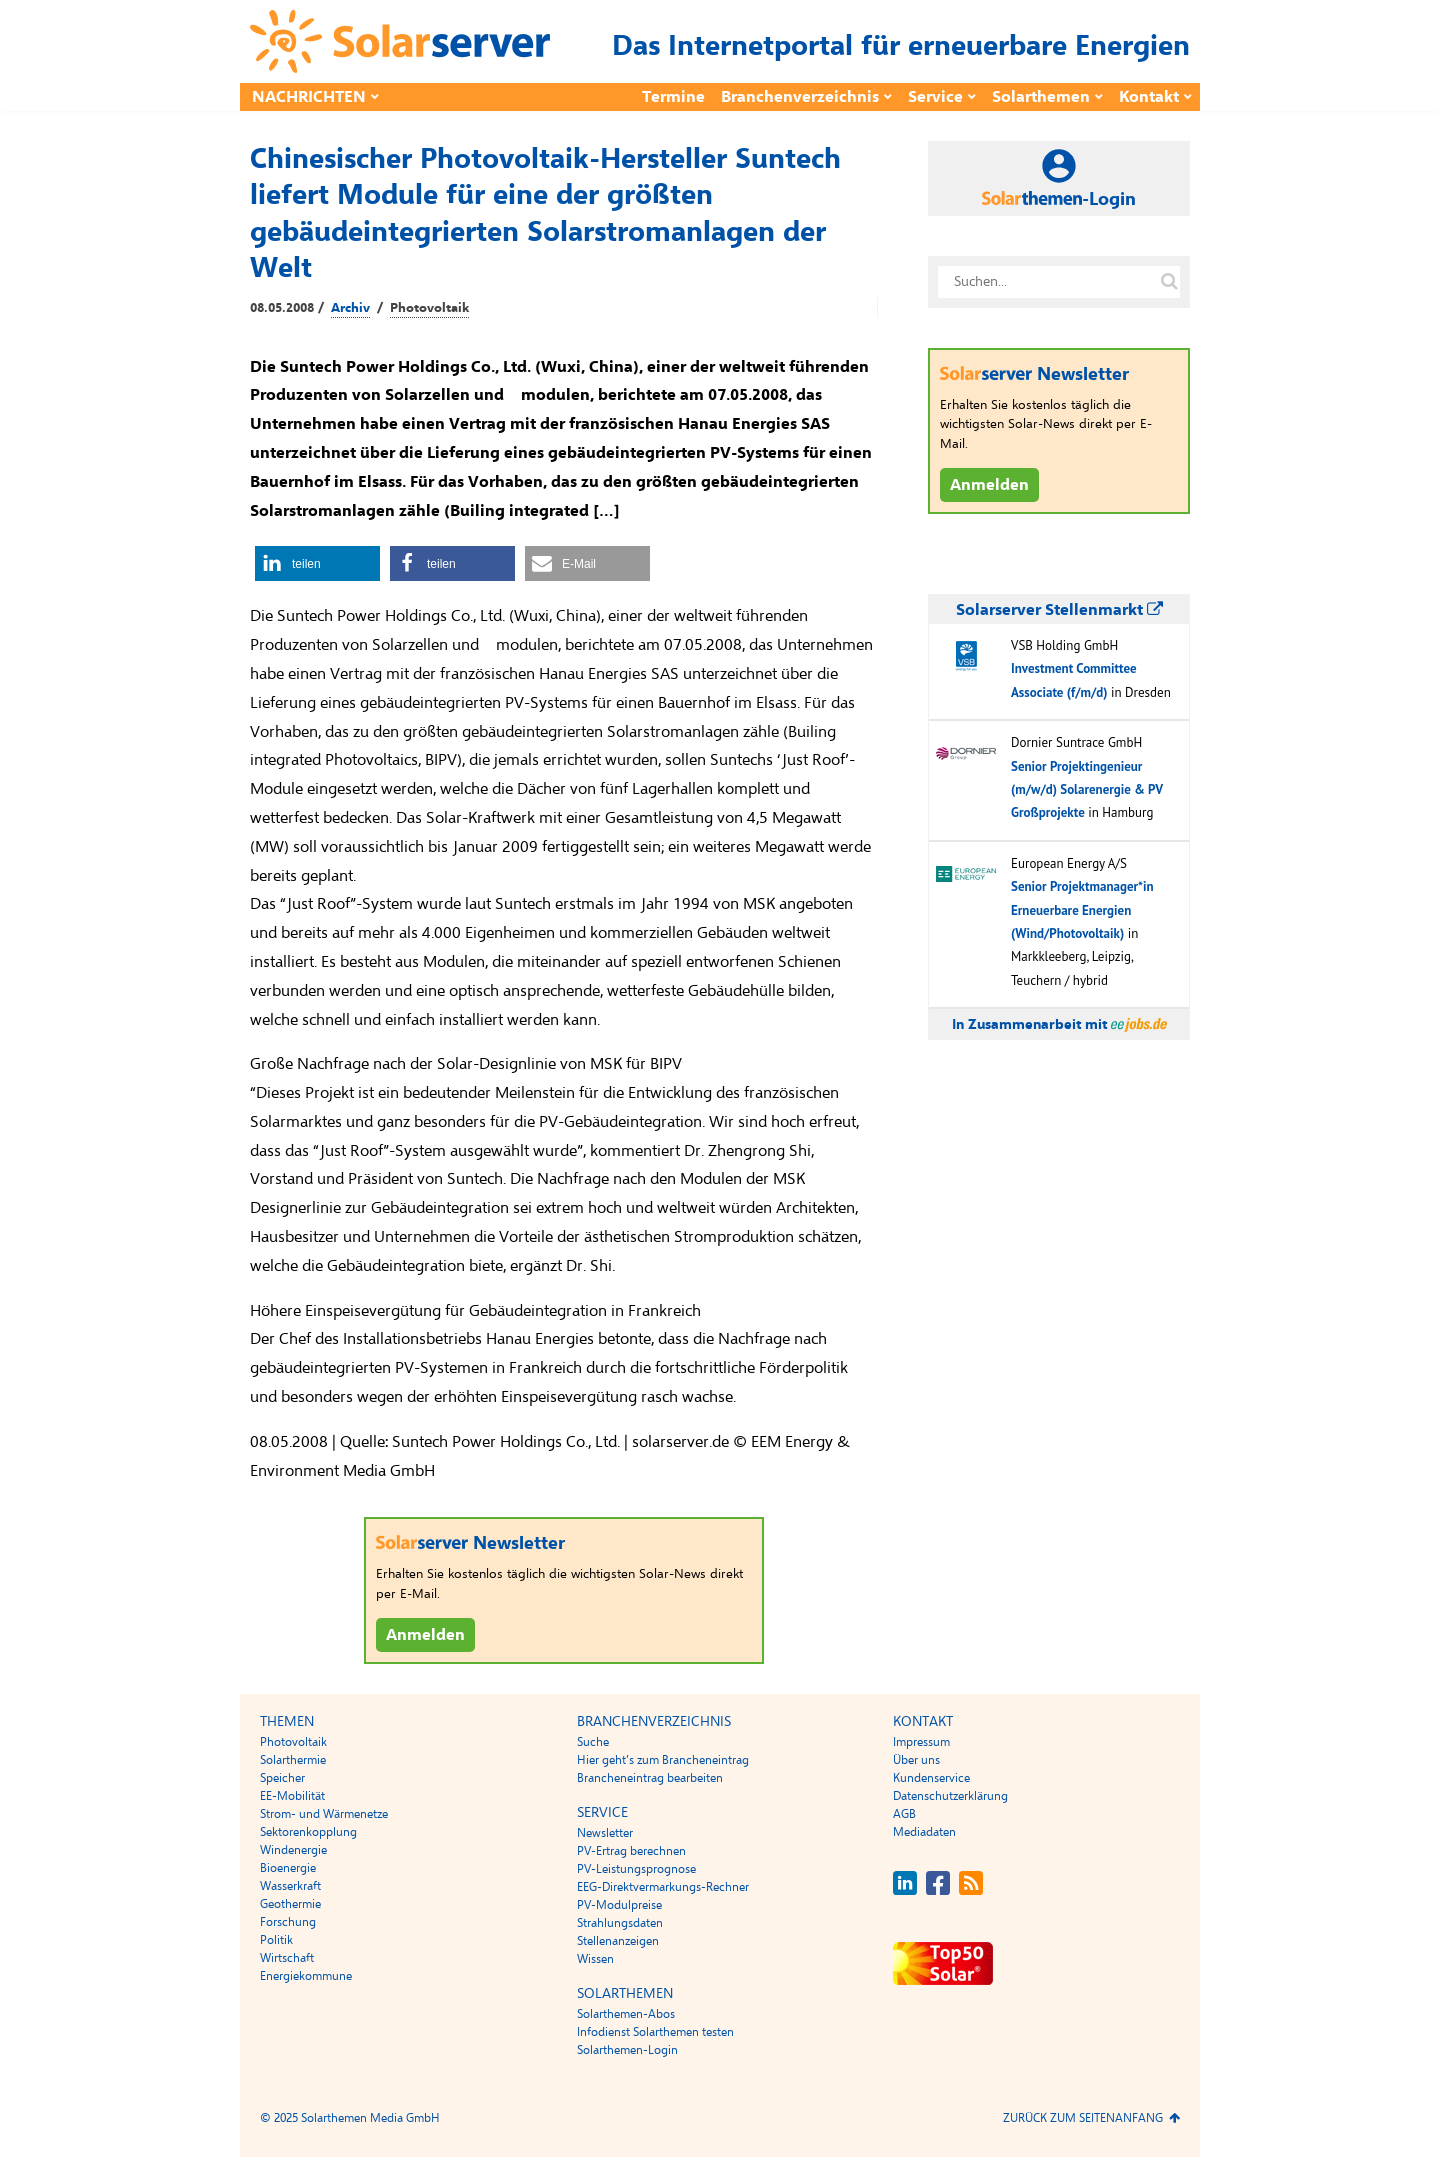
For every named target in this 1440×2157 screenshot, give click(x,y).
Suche (593, 1742)
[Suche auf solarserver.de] (1169, 282)
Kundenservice (931, 1778)
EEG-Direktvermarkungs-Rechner (663, 1887)
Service (935, 97)
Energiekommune (306, 1976)
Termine (673, 97)
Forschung (288, 1922)
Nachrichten (309, 97)
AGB (904, 1814)
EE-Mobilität (292, 1796)
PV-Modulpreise (619, 1905)
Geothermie (290, 1904)
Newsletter (605, 1833)
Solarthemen (1041, 97)
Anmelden (425, 1635)
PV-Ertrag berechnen (631, 1851)
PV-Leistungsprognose (636, 1869)
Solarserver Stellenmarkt (1059, 610)
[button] (317, 563)
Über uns (916, 1760)
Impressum (921, 1742)
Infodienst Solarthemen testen (655, 2032)
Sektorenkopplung (308, 1832)
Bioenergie (288, 1868)
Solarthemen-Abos (626, 2014)
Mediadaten (924, 1832)
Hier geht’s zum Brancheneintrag (663, 1760)
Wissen (595, 1959)
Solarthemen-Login (627, 2050)
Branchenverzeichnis (800, 97)
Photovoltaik (429, 308)
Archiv (350, 308)
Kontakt (1149, 97)
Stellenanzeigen (618, 1941)
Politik (276, 1940)
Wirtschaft (287, 1958)
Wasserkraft (290, 1886)
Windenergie (293, 1850)
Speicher (282, 1778)
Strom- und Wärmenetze (324, 1814)
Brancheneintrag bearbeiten (650, 1778)
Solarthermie (293, 1760)
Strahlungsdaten (620, 1923)
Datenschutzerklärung (950, 1796)
